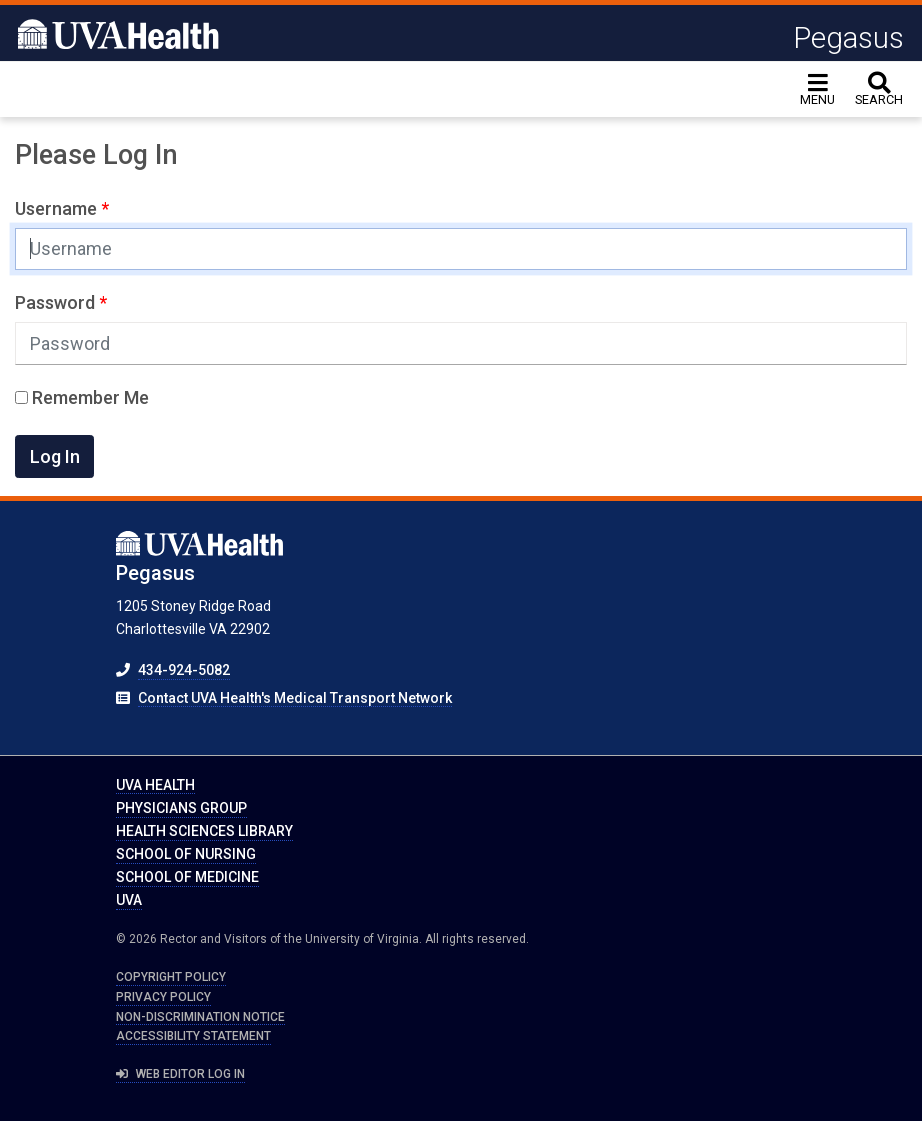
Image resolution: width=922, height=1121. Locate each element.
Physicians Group (181, 808)
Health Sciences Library (204, 831)
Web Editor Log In (180, 1074)
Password (57, 302)
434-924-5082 (184, 670)
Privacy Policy (163, 997)
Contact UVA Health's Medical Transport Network (295, 698)
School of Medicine (187, 877)
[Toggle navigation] (817, 89)
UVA (129, 900)
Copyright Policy (171, 977)
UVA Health (155, 785)
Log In (55, 456)
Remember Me (82, 397)
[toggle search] (879, 89)
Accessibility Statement (193, 1036)
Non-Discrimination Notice (200, 1017)
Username (58, 208)
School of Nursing (186, 854)
